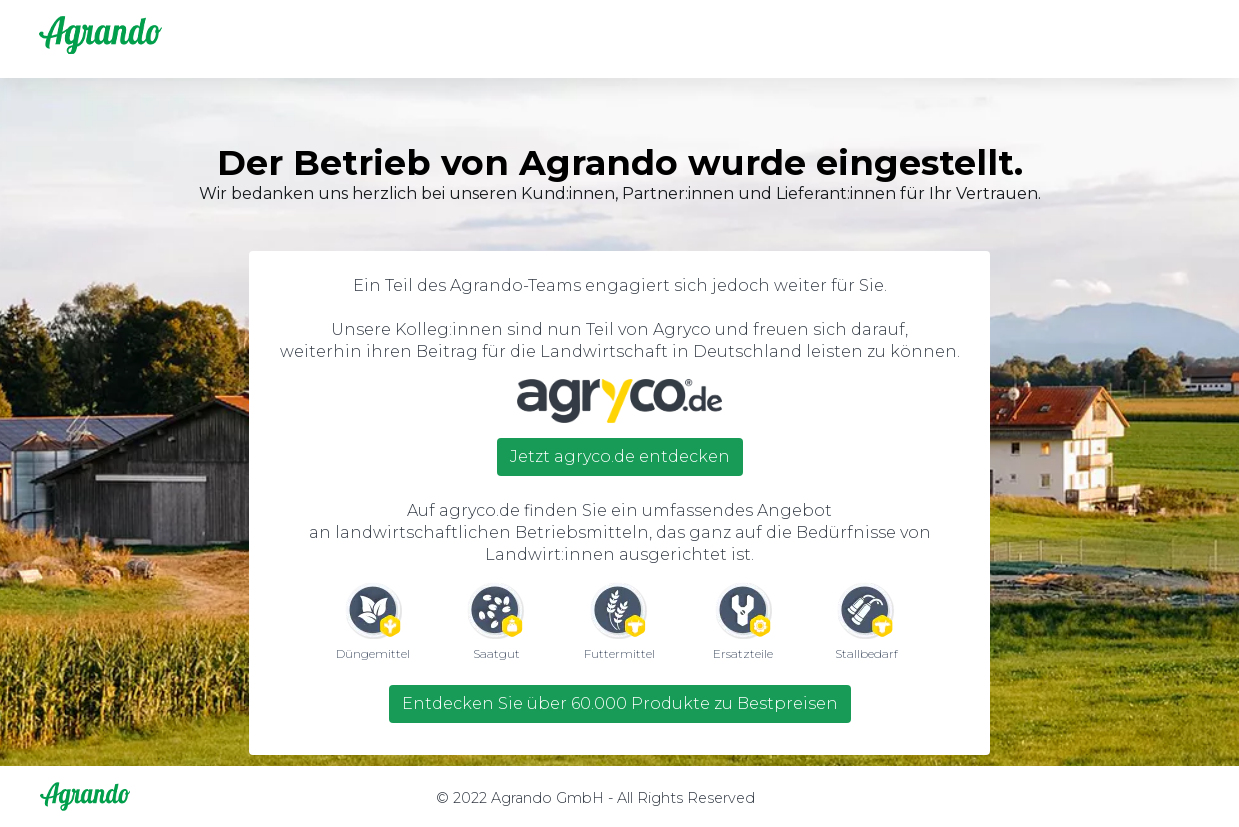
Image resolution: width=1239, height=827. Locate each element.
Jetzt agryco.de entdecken (620, 456)
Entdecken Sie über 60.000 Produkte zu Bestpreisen (620, 703)
